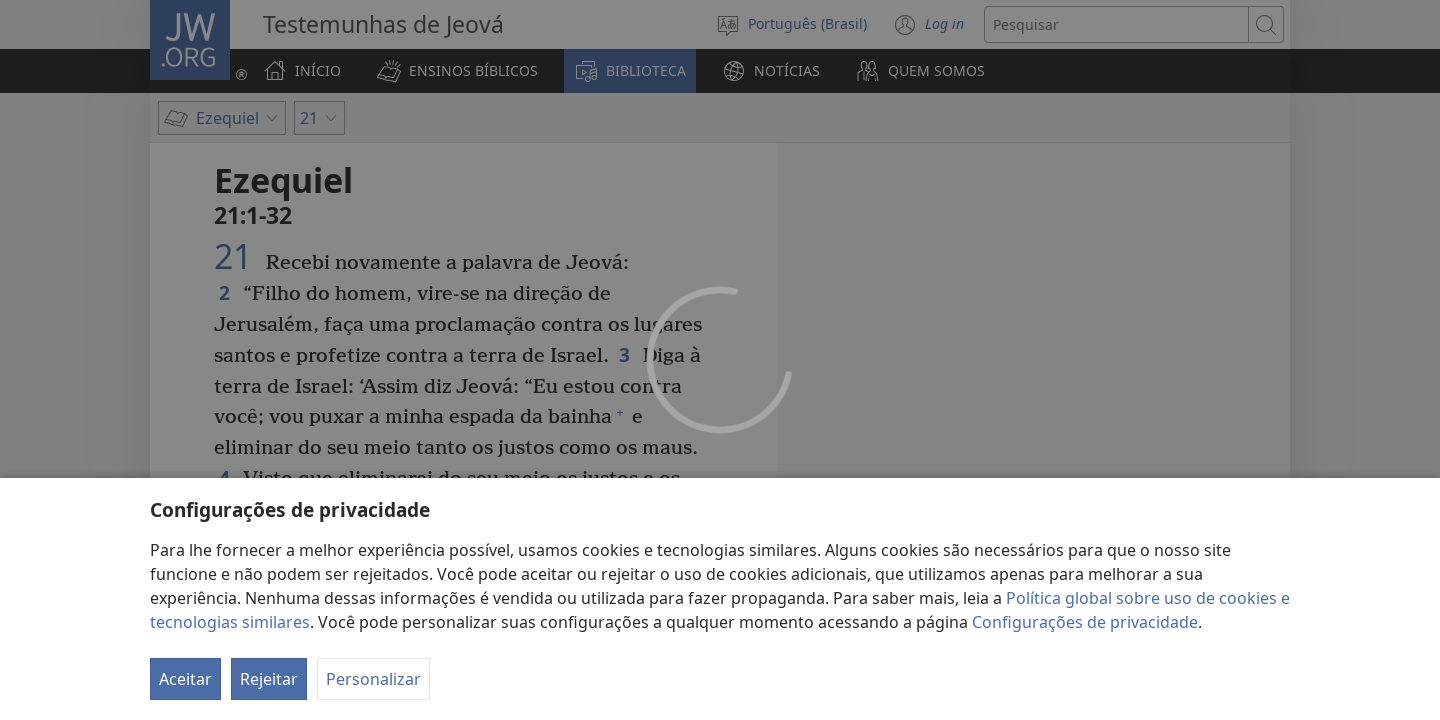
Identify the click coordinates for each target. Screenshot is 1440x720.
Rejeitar (269, 679)
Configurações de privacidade (1085, 622)
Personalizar (373, 679)
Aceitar (185, 679)
